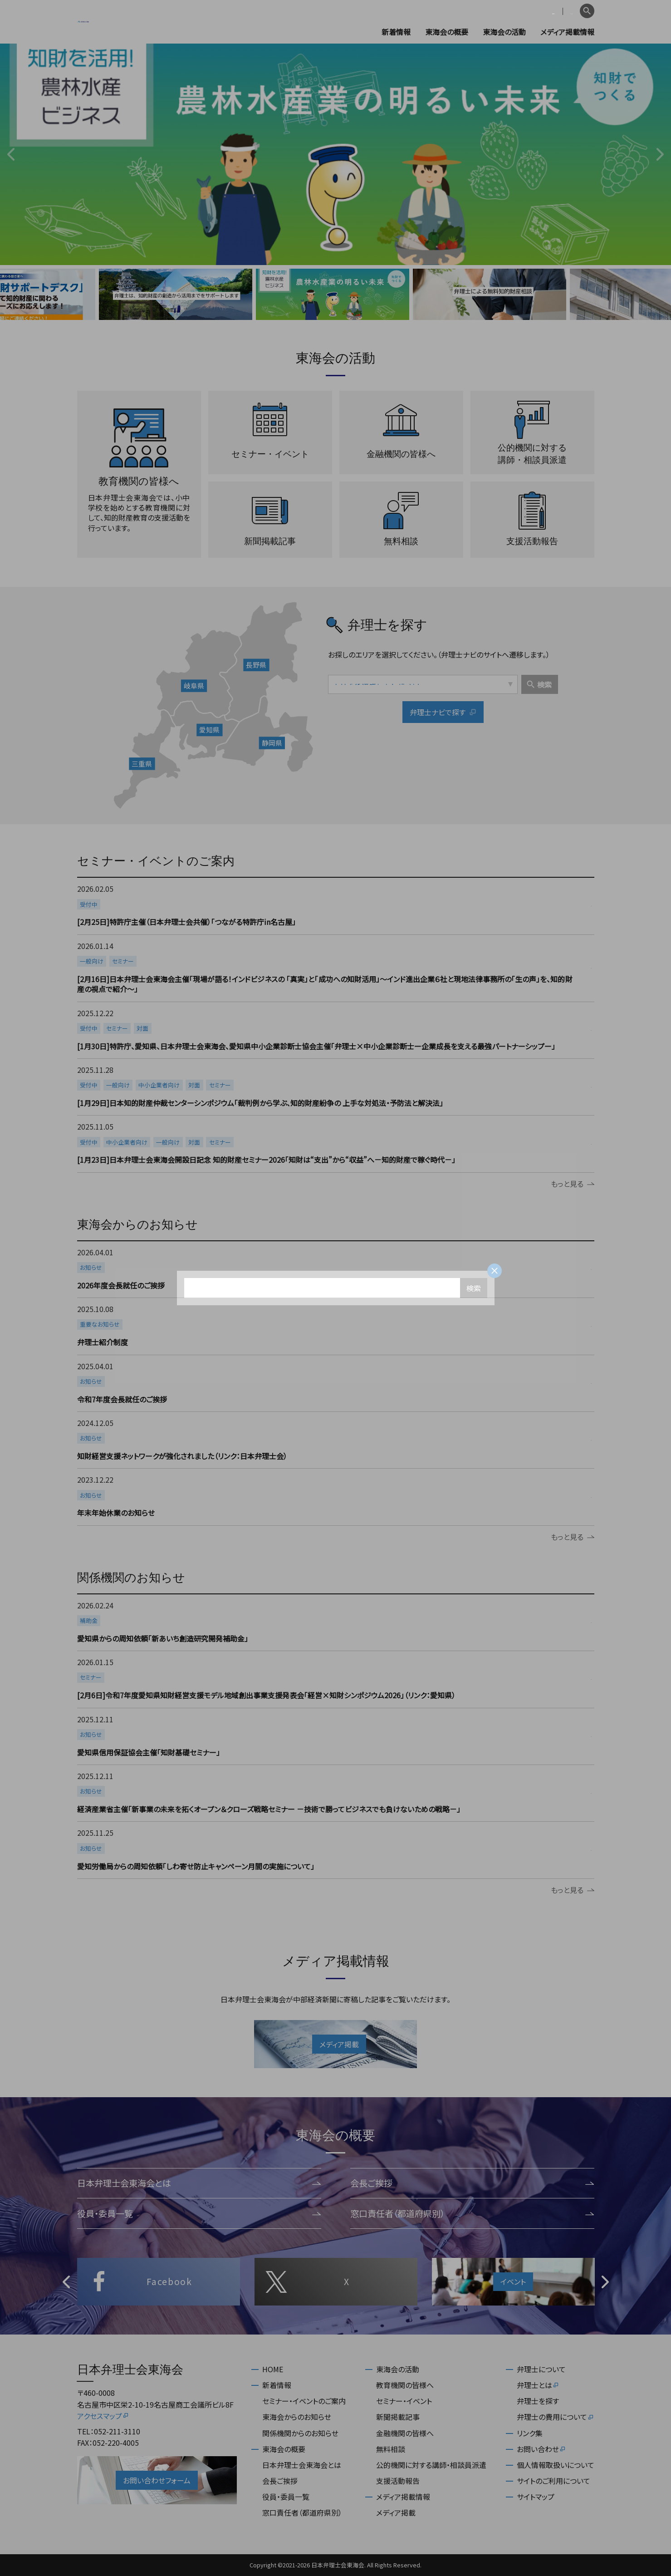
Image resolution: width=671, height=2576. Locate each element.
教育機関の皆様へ (405, 2385)
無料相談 (390, 2449)
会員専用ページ (518, 11)
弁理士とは (538, 2385)
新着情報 (396, 31)
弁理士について (541, 2369)
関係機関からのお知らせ (300, 2433)
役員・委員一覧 (199, 2213)
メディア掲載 (396, 2512)
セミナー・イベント (404, 2401)
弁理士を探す (538, 2401)
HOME (272, 2369)
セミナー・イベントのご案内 (304, 2401)
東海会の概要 (446, 31)
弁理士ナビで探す (443, 713)
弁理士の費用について (555, 2417)
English (563, 11)
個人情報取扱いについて (555, 2465)
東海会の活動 (504, 31)
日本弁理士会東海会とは (199, 2183)
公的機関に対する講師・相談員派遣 (431, 2465)
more (334, 906)
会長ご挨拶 (472, 2183)
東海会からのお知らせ (296, 2417)
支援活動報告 (398, 2481)
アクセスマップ (103, 2415)
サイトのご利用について (553, 2481)
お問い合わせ (541, 2449)
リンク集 (530, 2433)
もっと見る (572, 1184)
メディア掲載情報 (567, 31)
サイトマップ (535, 2497)
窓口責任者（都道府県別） (472, 2213)
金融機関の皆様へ (405, 2433)
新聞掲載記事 (398, 2417)
